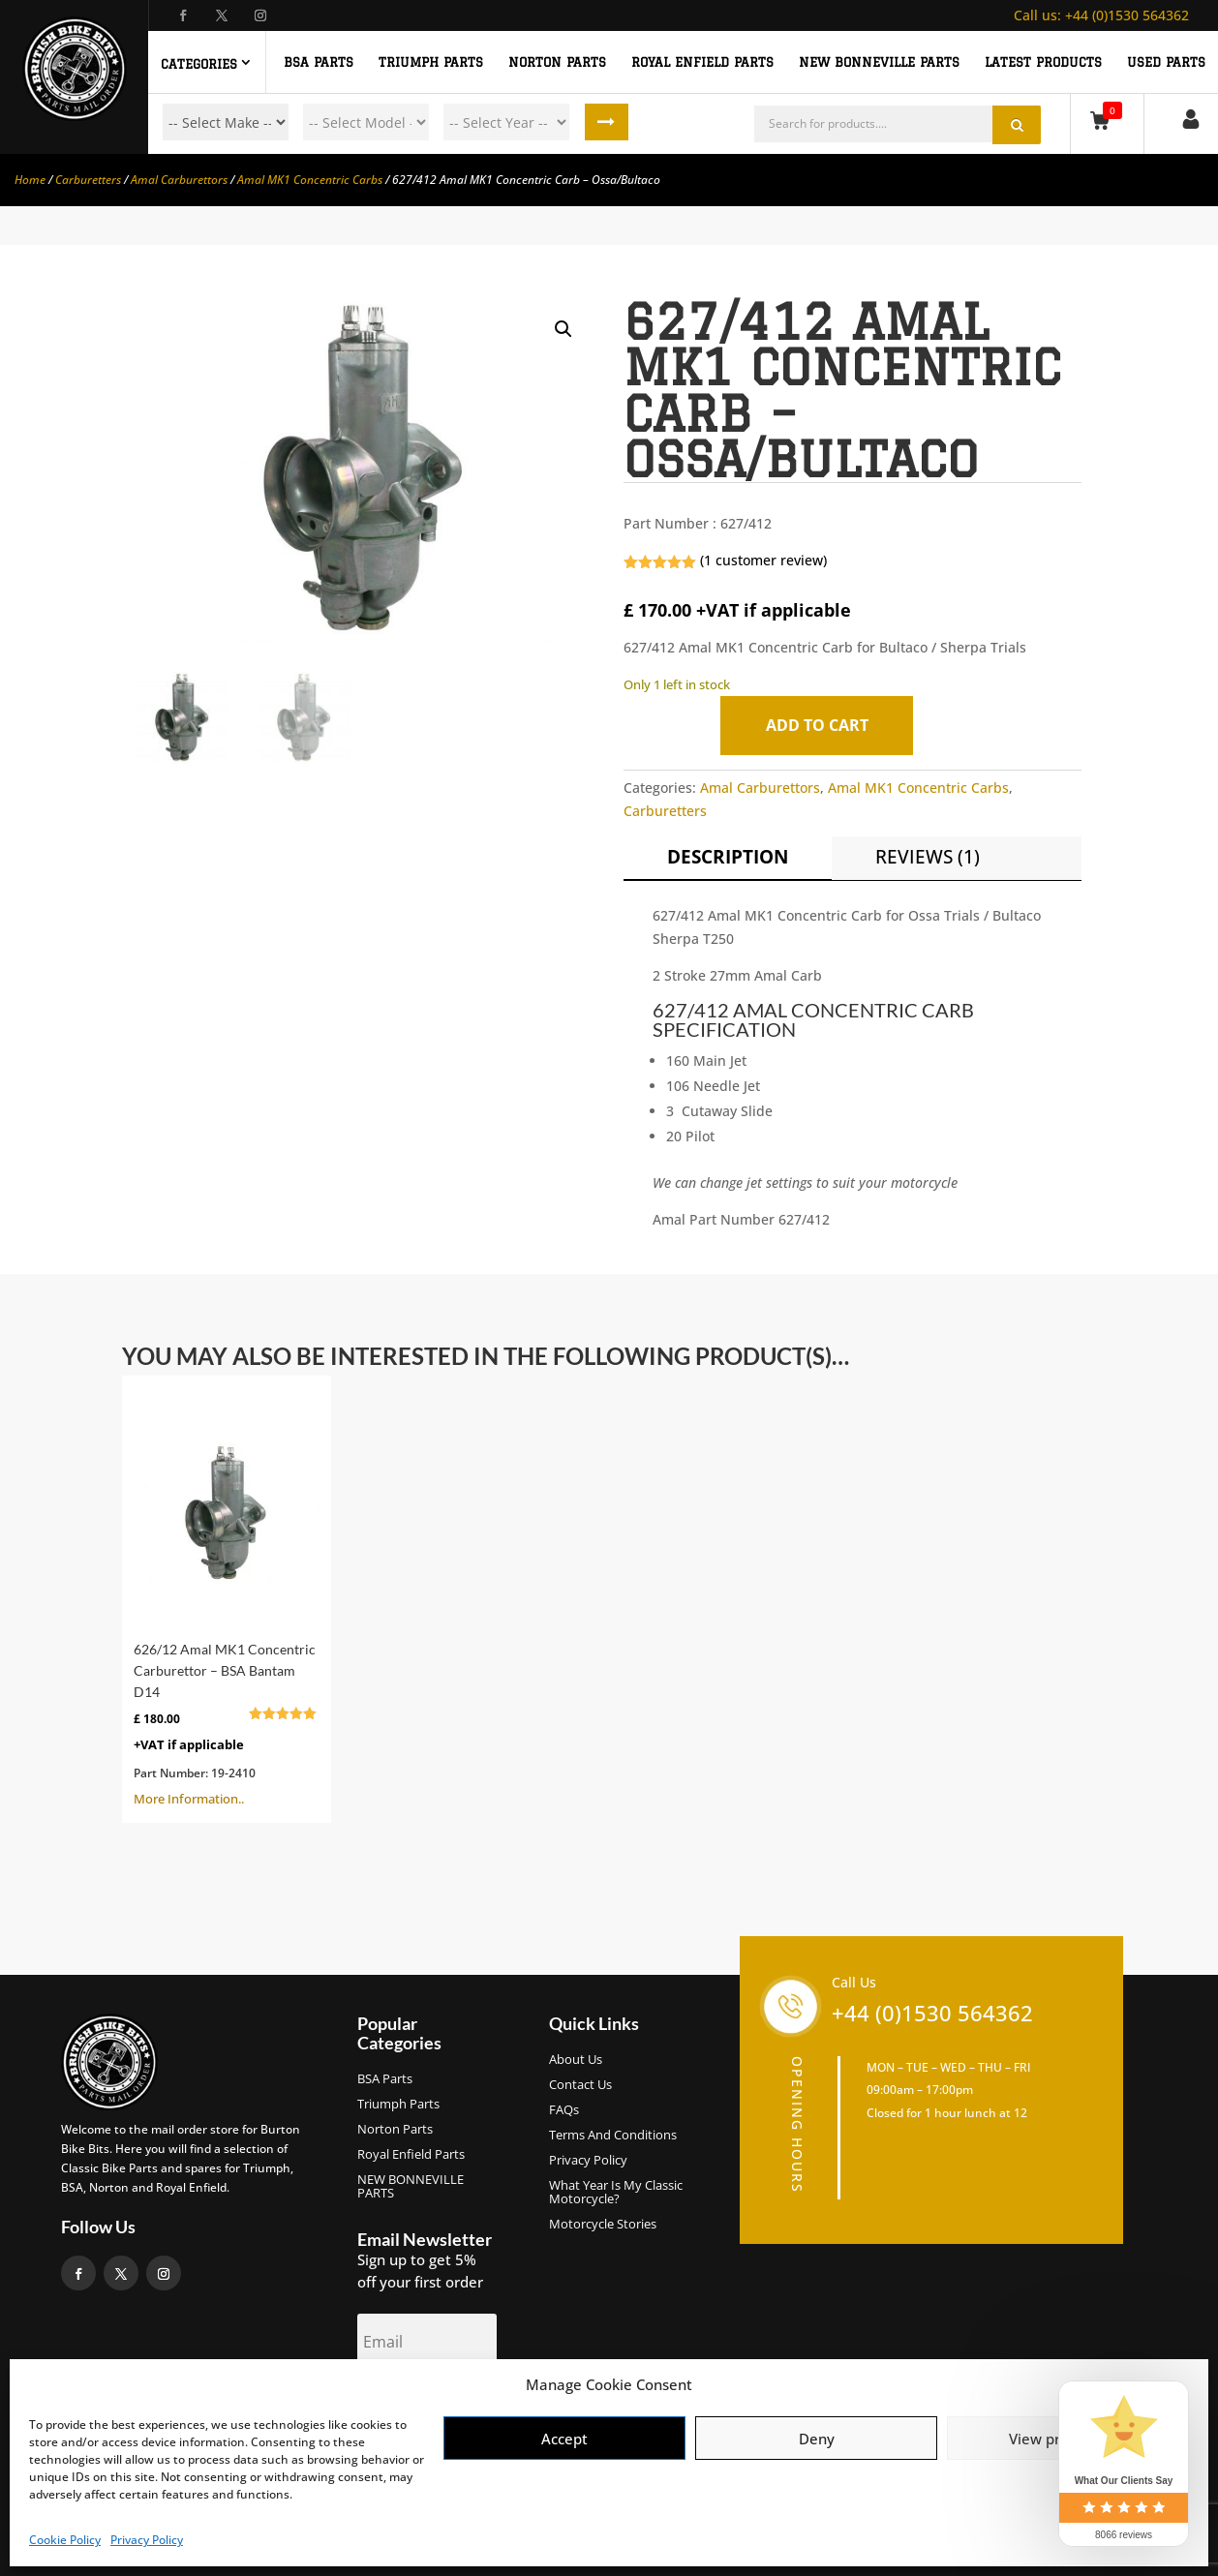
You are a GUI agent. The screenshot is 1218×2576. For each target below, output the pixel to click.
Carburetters (88, 179)
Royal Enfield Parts (411, 2155)
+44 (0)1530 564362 (1101, 15)
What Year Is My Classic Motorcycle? (616, 2192)
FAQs (564, 2110)
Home (30, 179)
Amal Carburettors (179, 179)
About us (575, 2060)
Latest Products (1043, 62)
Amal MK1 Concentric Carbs (309, 179)
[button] (563, 329)
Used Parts (1166, 62)
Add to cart (817, 725)
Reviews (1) (927, 856)
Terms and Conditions (613, 2135)
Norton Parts (395, 2129)
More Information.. (227, 1597)
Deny (817, 2438)
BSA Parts (384, 2079)
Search (605, 122)
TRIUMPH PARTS (431, 62)
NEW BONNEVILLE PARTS (879, 62)
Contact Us (580, 2085)
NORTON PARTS (557, 62)
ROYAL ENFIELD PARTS (702, 62)
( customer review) (763, 560)
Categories (199, 64)
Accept (564, 2438)
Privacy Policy (146, 2539)
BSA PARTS (318, 62)
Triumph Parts (398, 2104)
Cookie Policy (65, 2539)
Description (727, 856)
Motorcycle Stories (602, 2224)
